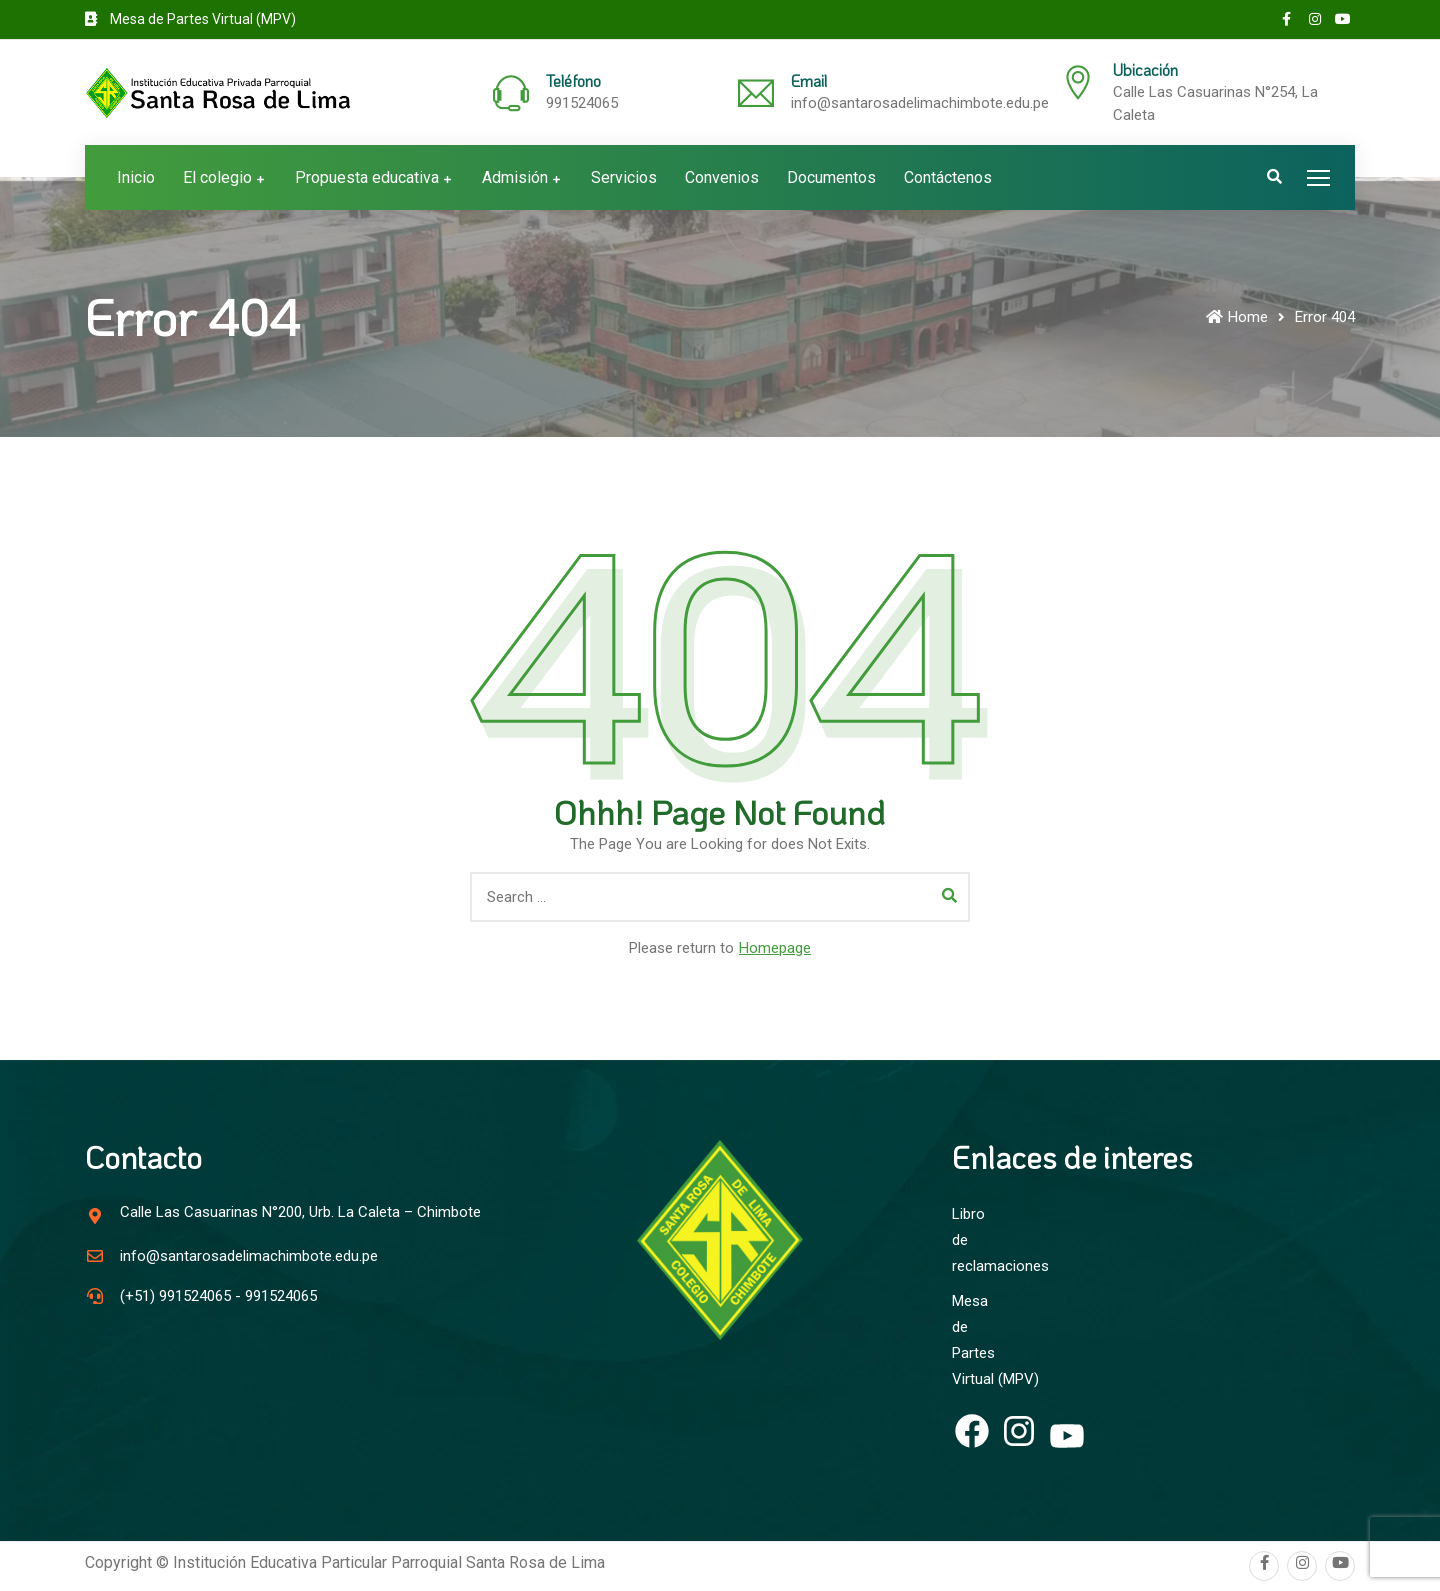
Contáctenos (948, 177)
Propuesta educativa (367, 177)
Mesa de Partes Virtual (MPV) (190, 19)
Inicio (136, 177)
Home (1237, 317)
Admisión (515, 177)
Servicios (624, 177)
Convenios (722, 177)
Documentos (831, 177)
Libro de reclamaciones (972, 1223)
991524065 (582, 103)
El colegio (217, 177)
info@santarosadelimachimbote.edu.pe (920, 103)
